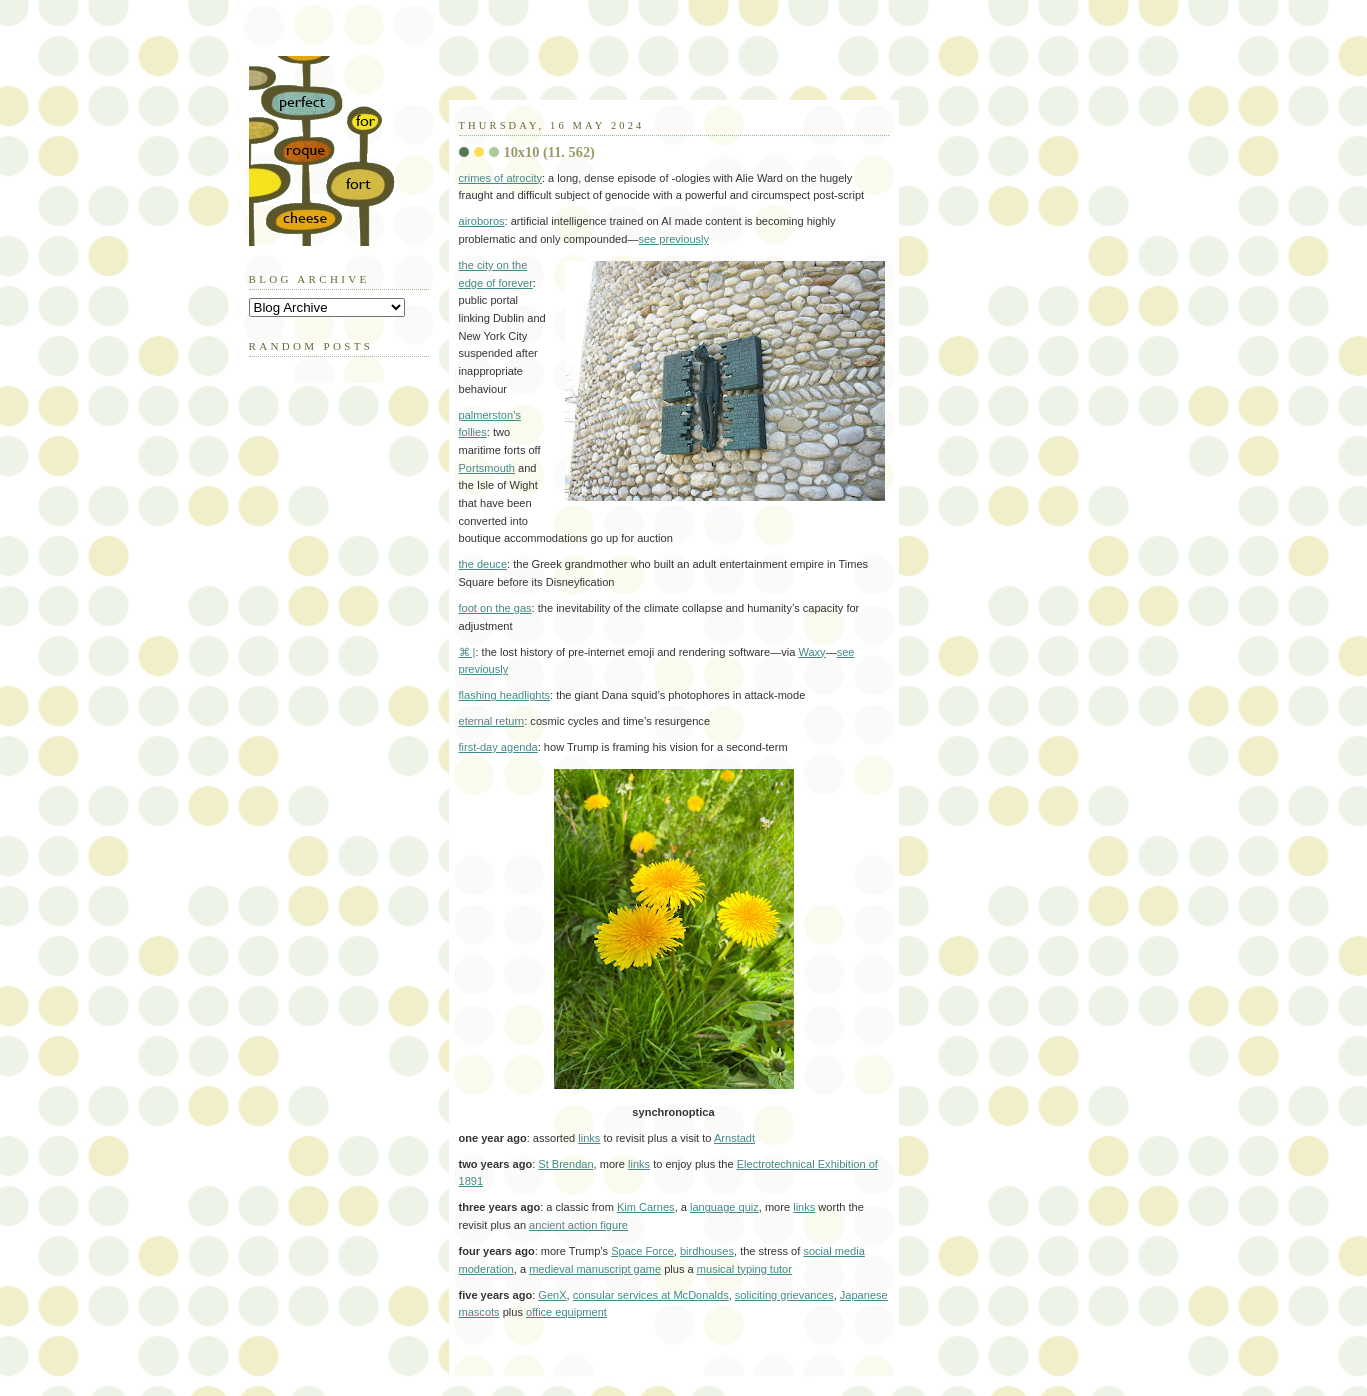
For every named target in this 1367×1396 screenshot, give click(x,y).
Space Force (642, 1251)
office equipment (566, 1312)
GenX (552, 1295)
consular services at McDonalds (651, 1295)
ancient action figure (578, 1225)
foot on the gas (495, 608)
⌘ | (467, 652)
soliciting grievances (784, 1295)
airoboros (482, 221)
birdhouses (707, 1251)
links (589, 1138)
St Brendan (565, 1164)
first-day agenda (498, 747)
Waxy (811, 652)
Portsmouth (487, 468)
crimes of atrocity (500, 178)
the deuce (483, 564)
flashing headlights (505, 695)
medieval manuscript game (595, 1269)
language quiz (724, 1207)
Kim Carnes (646, 1207)
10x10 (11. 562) (549, 152)
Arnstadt (734, 1138)
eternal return (492, 721)
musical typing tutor (744, 1269)
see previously (673, 239)
